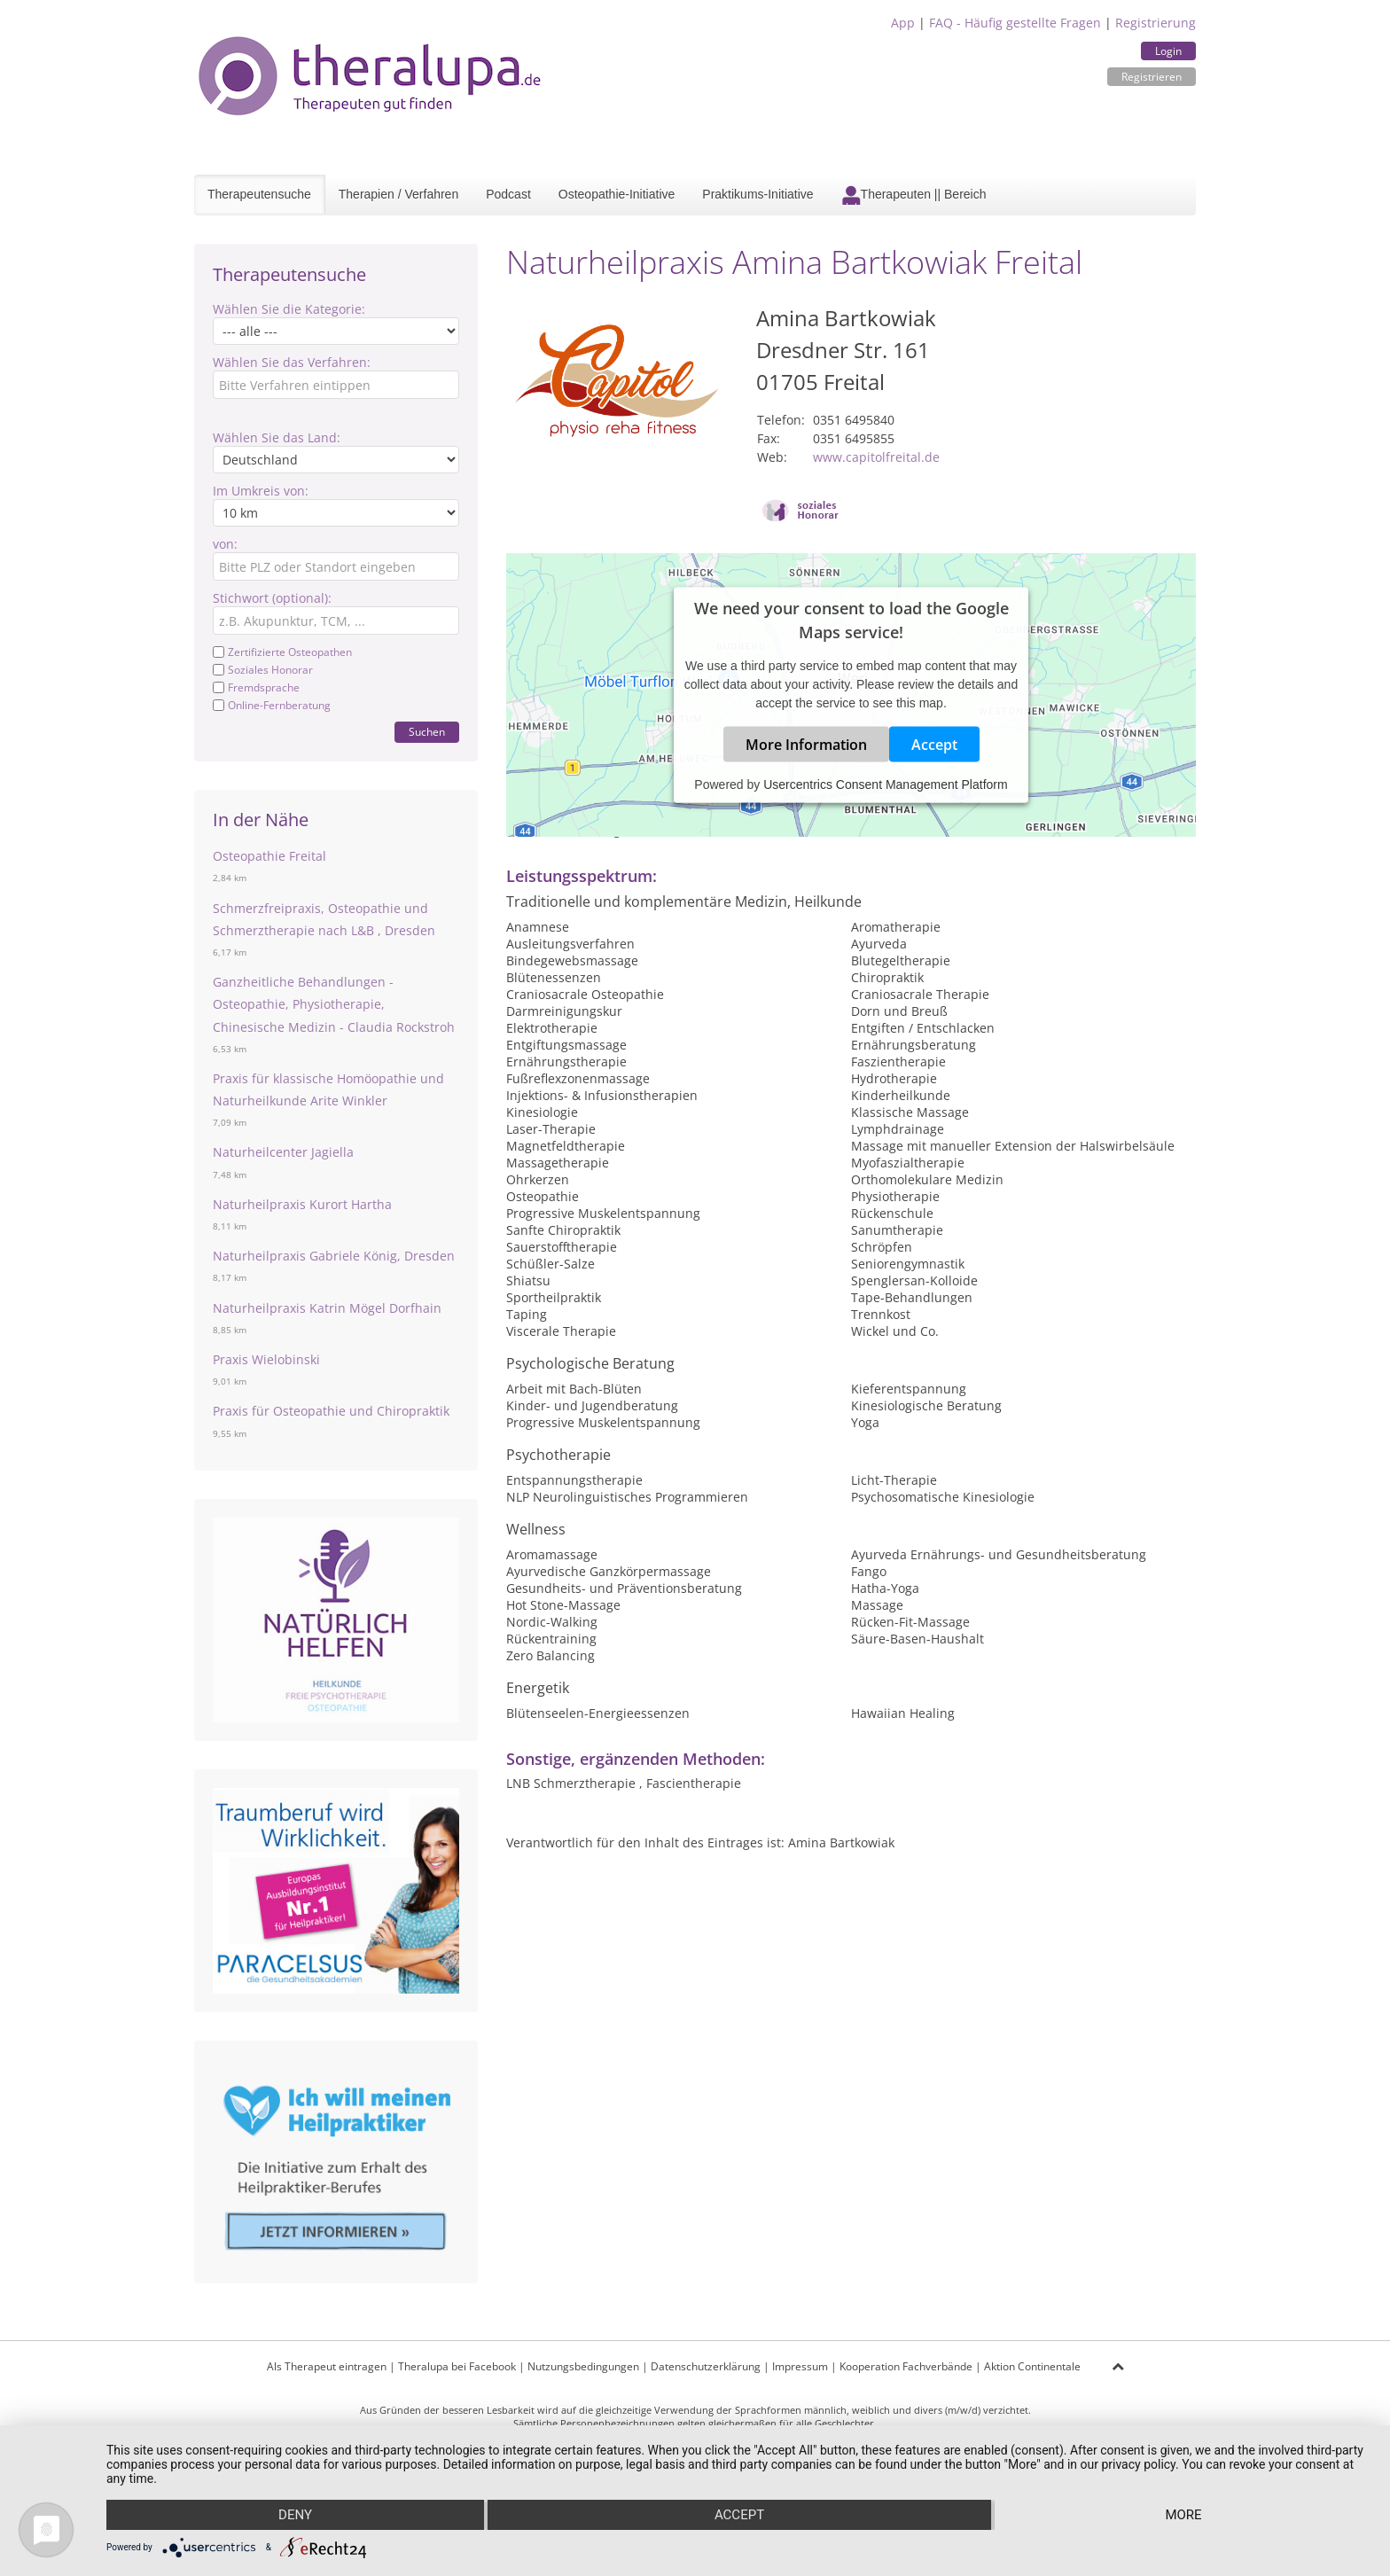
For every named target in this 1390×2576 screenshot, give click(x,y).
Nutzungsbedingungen (583, 2366)
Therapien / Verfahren (398, 194)
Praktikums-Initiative (757, 194)
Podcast (508, 194)
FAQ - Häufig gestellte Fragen (1015, 22)
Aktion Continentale (1032, 2366)
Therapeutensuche (259, 194)
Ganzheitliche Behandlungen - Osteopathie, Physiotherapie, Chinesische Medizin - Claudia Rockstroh (334, 1003)
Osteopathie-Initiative (616, 194)
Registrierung (1155, 22)
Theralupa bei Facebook (457, 2366)
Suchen (427, 731)
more (1183, 2515)
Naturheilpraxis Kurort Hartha (302, 1204)
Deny (295, 2515)
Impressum (800, 2366)
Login (1168, 51)
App (903, 22)
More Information (806, 744)
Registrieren (1151, 76)
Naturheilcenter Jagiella (283, 1152)
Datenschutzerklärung (706, 2366)
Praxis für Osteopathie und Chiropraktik (331, 1410)
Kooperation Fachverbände (905, 2366)
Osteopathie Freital (269, 855)
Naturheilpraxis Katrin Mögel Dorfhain (327, 1308)
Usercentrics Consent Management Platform (885, 784)
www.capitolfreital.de (876, 457)
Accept (934, 744)
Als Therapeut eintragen (327, 2366)
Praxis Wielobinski (266, 1359)
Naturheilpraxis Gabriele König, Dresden (334, 1255)
